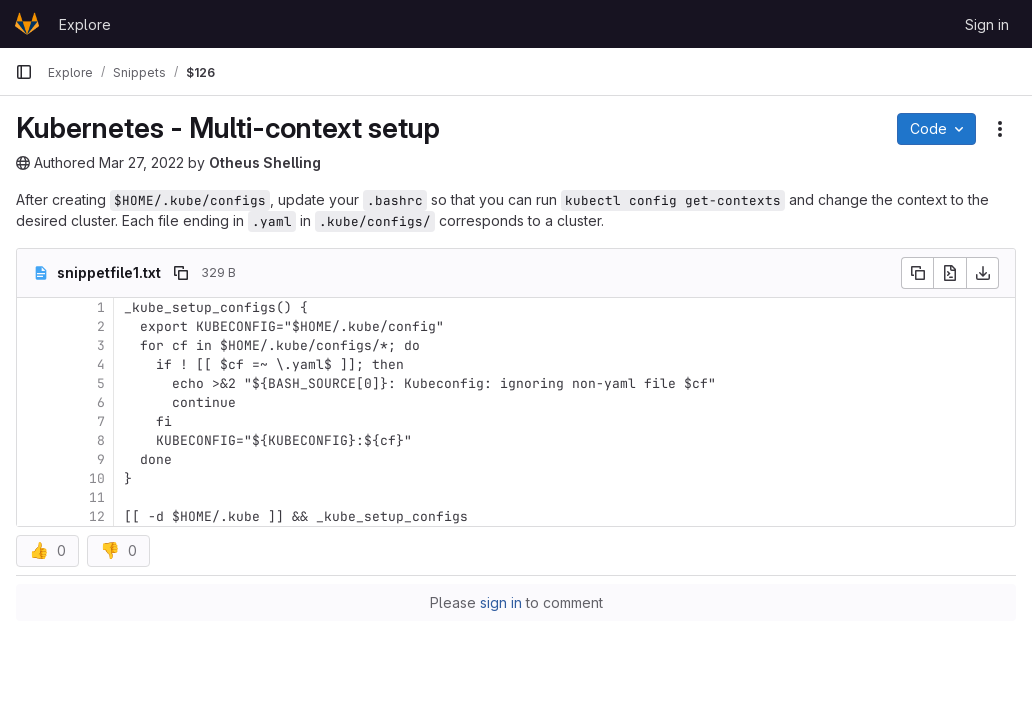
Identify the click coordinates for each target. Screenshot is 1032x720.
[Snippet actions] (1000, 129)
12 (97, 516)
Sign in (987, 24)
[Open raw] (950, 273)
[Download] (983, 273)
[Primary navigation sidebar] (24, 72)
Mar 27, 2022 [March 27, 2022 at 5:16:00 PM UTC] (141, 162)
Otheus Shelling (265, 162)
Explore (85, 24)
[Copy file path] (181, 273)
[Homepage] (27, 24)
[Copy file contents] (917, 273)
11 (97, 497)
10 (97, 478)
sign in (501, 602)
